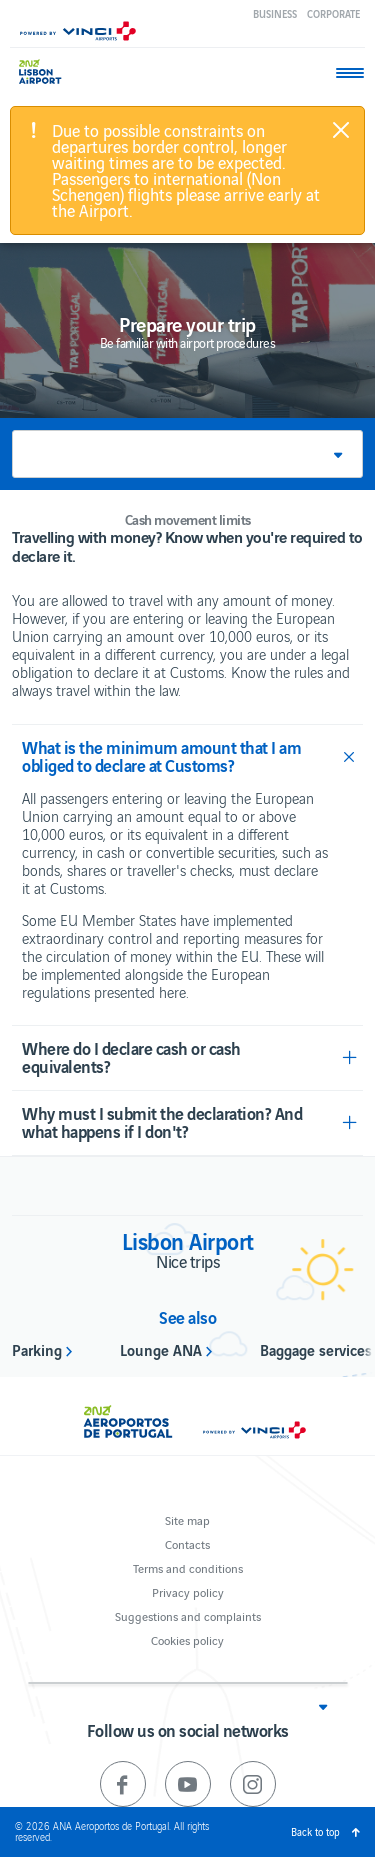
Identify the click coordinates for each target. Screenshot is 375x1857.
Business (275, 13)
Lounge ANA (161, 1349)
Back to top (315, 1831)
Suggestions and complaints (188, 1615)
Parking (37, 1349)
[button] (187, 454)
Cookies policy (187, 1639)
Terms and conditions (188, 1567)
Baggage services (316, 1349)
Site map (187, 1519)
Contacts (187, 1543)
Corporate (333, 13)
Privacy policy (188, 1591)
